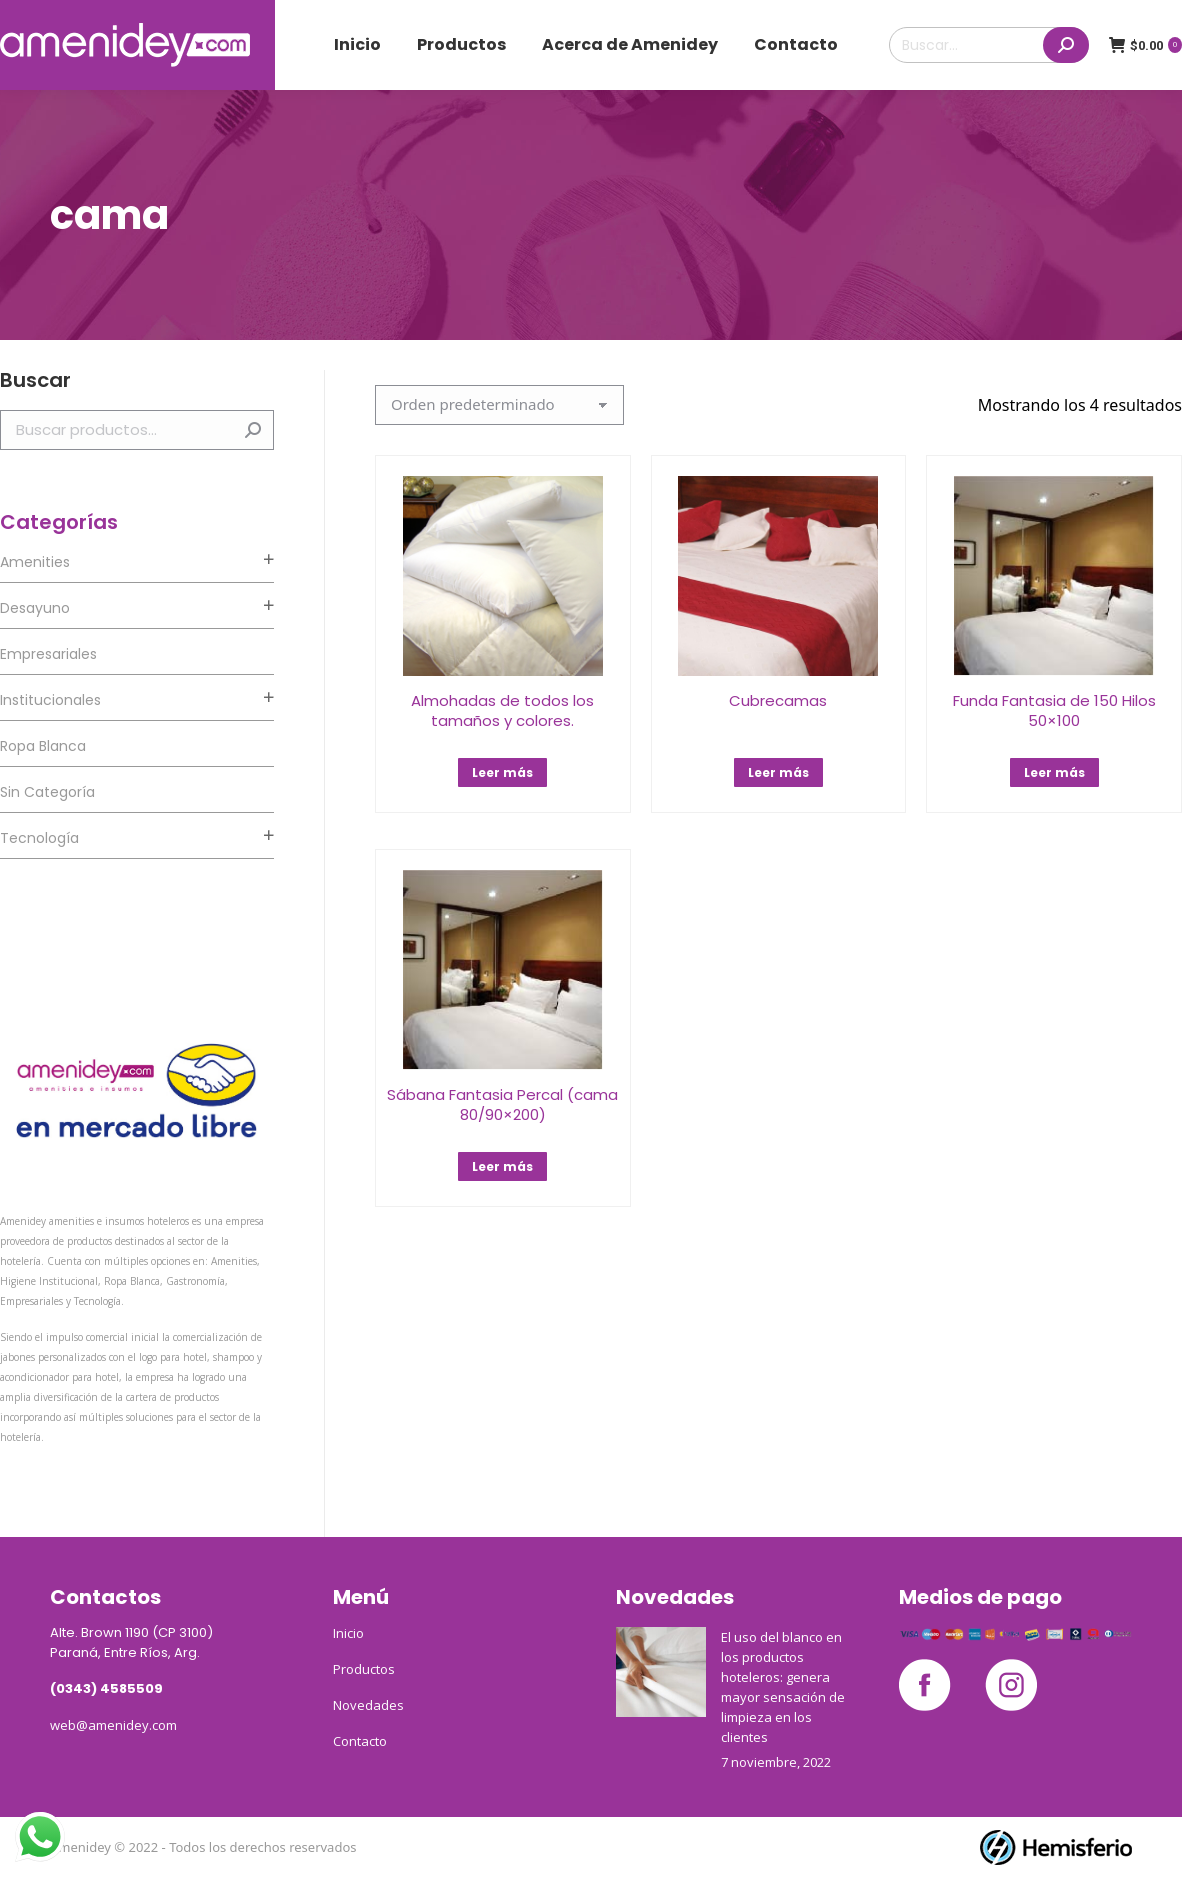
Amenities (35, 562)
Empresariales (48, 654)
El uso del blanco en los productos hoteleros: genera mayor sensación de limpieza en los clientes (783, 1687)
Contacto (360, 1741)
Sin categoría (47, 792)
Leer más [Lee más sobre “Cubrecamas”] (778, 772)
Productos (364, 1669)
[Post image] (661, 1672)
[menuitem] (357, 45)
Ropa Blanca (43, 746)
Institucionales (50, 700)
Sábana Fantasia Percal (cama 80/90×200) (502, 1104)
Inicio (348, 1633)
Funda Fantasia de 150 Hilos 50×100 (1054, 710)
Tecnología (39, 838)
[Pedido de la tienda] (499, 405)
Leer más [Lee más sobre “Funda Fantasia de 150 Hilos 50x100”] (1054, 772)
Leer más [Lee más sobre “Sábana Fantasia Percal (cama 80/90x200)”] (502, 1166)
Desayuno (35, 608)
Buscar (253, 430)
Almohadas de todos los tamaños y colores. (502, 710)
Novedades (368, 1705)
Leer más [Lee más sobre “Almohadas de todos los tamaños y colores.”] (502, 772)
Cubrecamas (778, 700)
